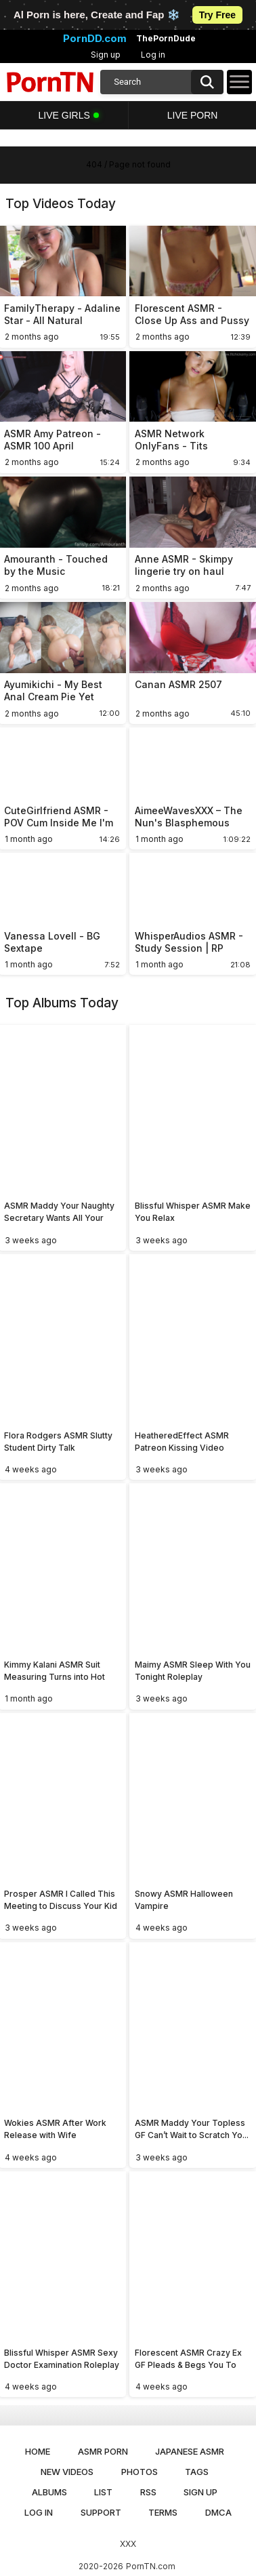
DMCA (218, 2512)
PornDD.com (95, 39)
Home (37, 2451)
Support (101, 2512)
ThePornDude (166, 38)
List (103, 2492)
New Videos (67, 2471)
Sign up (106, 54)
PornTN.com (150, 2566)
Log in (153, 54)
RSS (148, 2492)
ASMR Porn (103, 2451)
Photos (139, 2471)
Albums (49, 2492)
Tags (197, 2471)
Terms (162, 2512)
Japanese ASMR (189, 2451)
